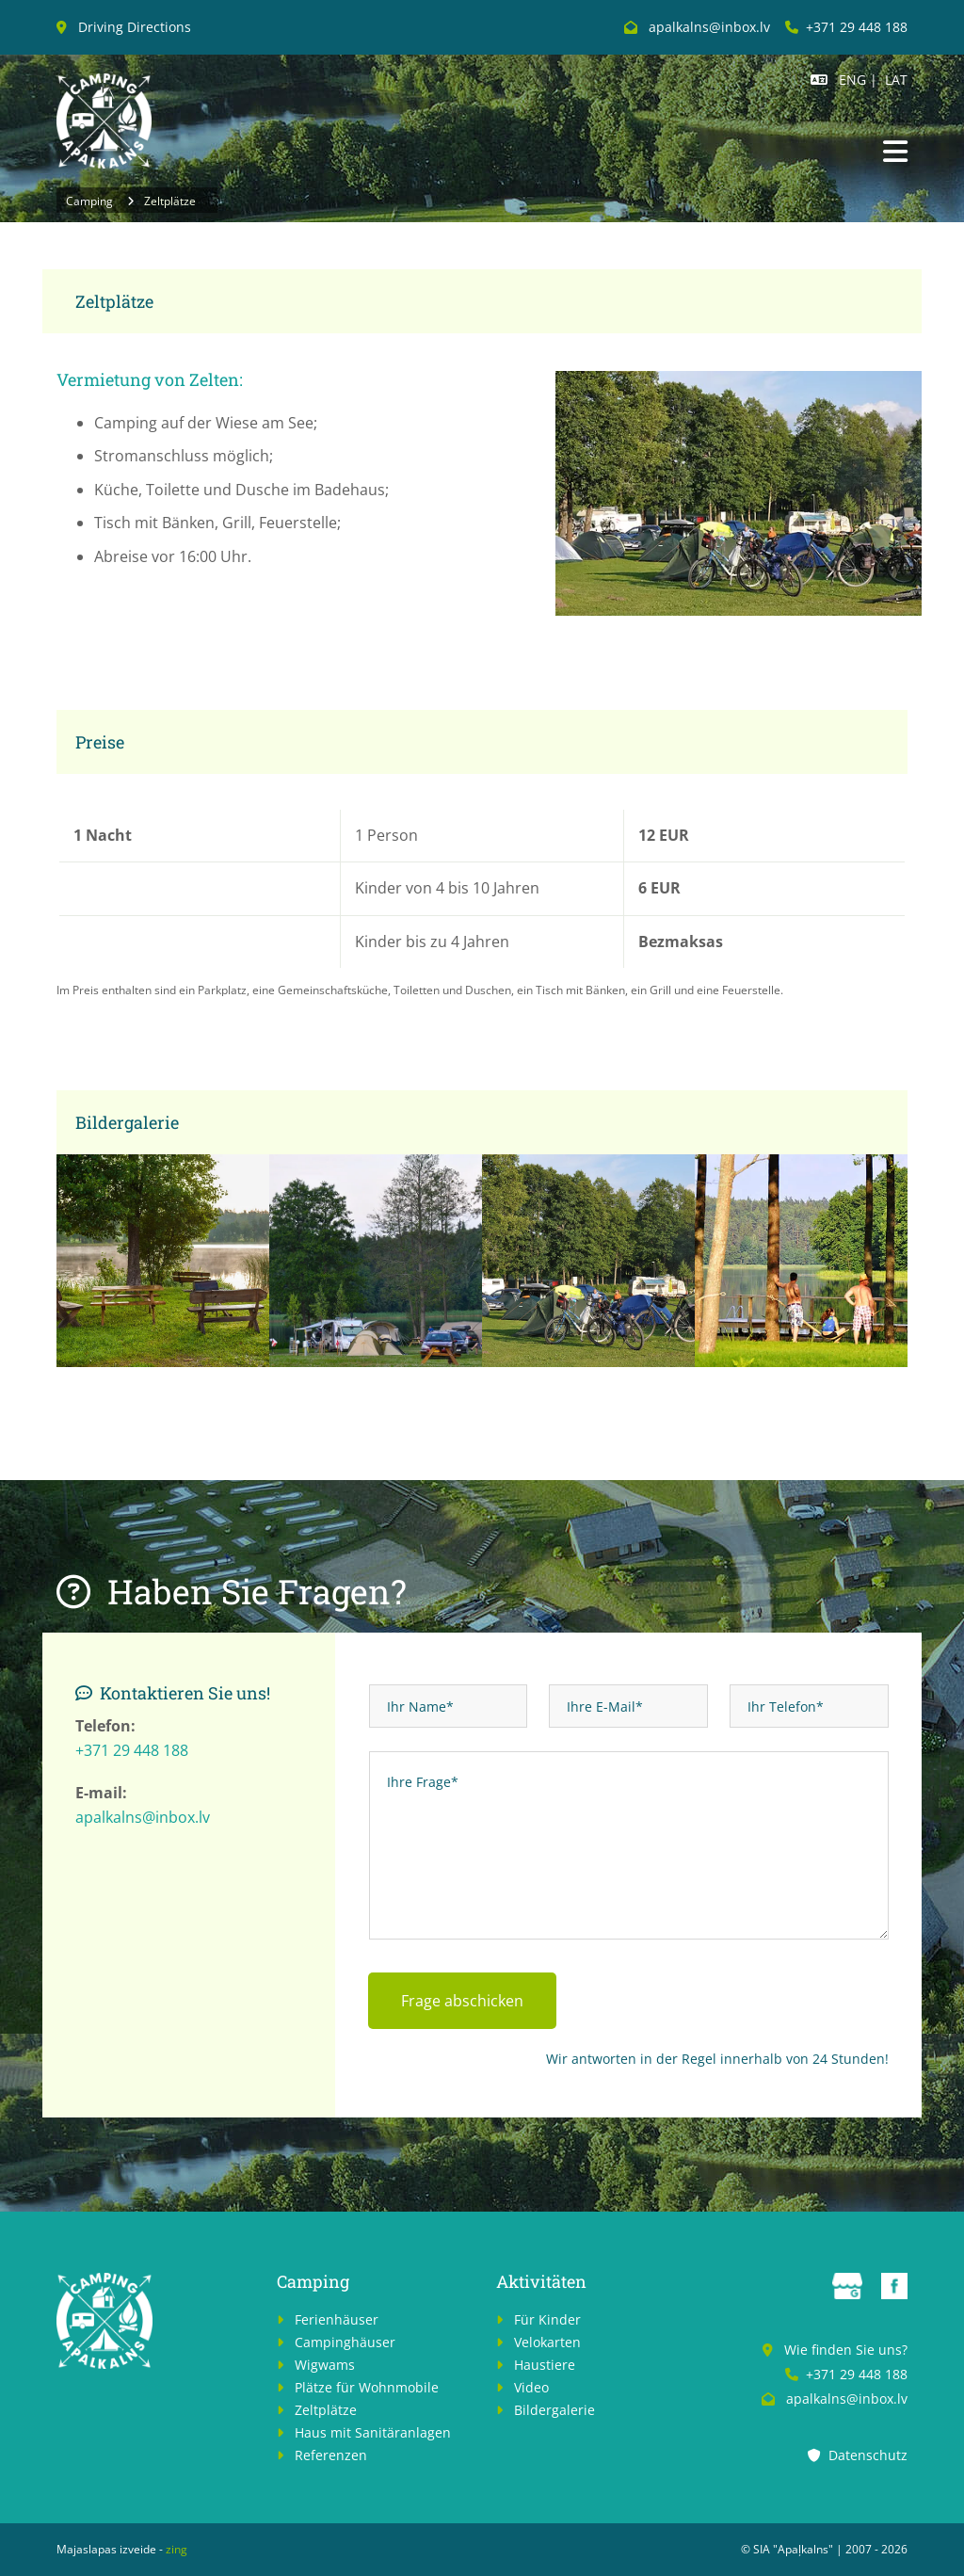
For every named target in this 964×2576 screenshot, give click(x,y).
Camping (89, 201)
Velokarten (547, 2342)
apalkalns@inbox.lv (142, 1817)
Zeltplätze (170, 201)
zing (176, 2549)
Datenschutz (868, 2455)
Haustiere (544, 2365)
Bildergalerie (554, 2410)
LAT (896, 80)
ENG (852, 80)
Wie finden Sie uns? (846, 2350)
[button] (895, 153)
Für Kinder (547, 2319)
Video (531, 2387)
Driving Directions (134, 27)
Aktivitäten (541, 2281)
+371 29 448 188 (857, 27)
